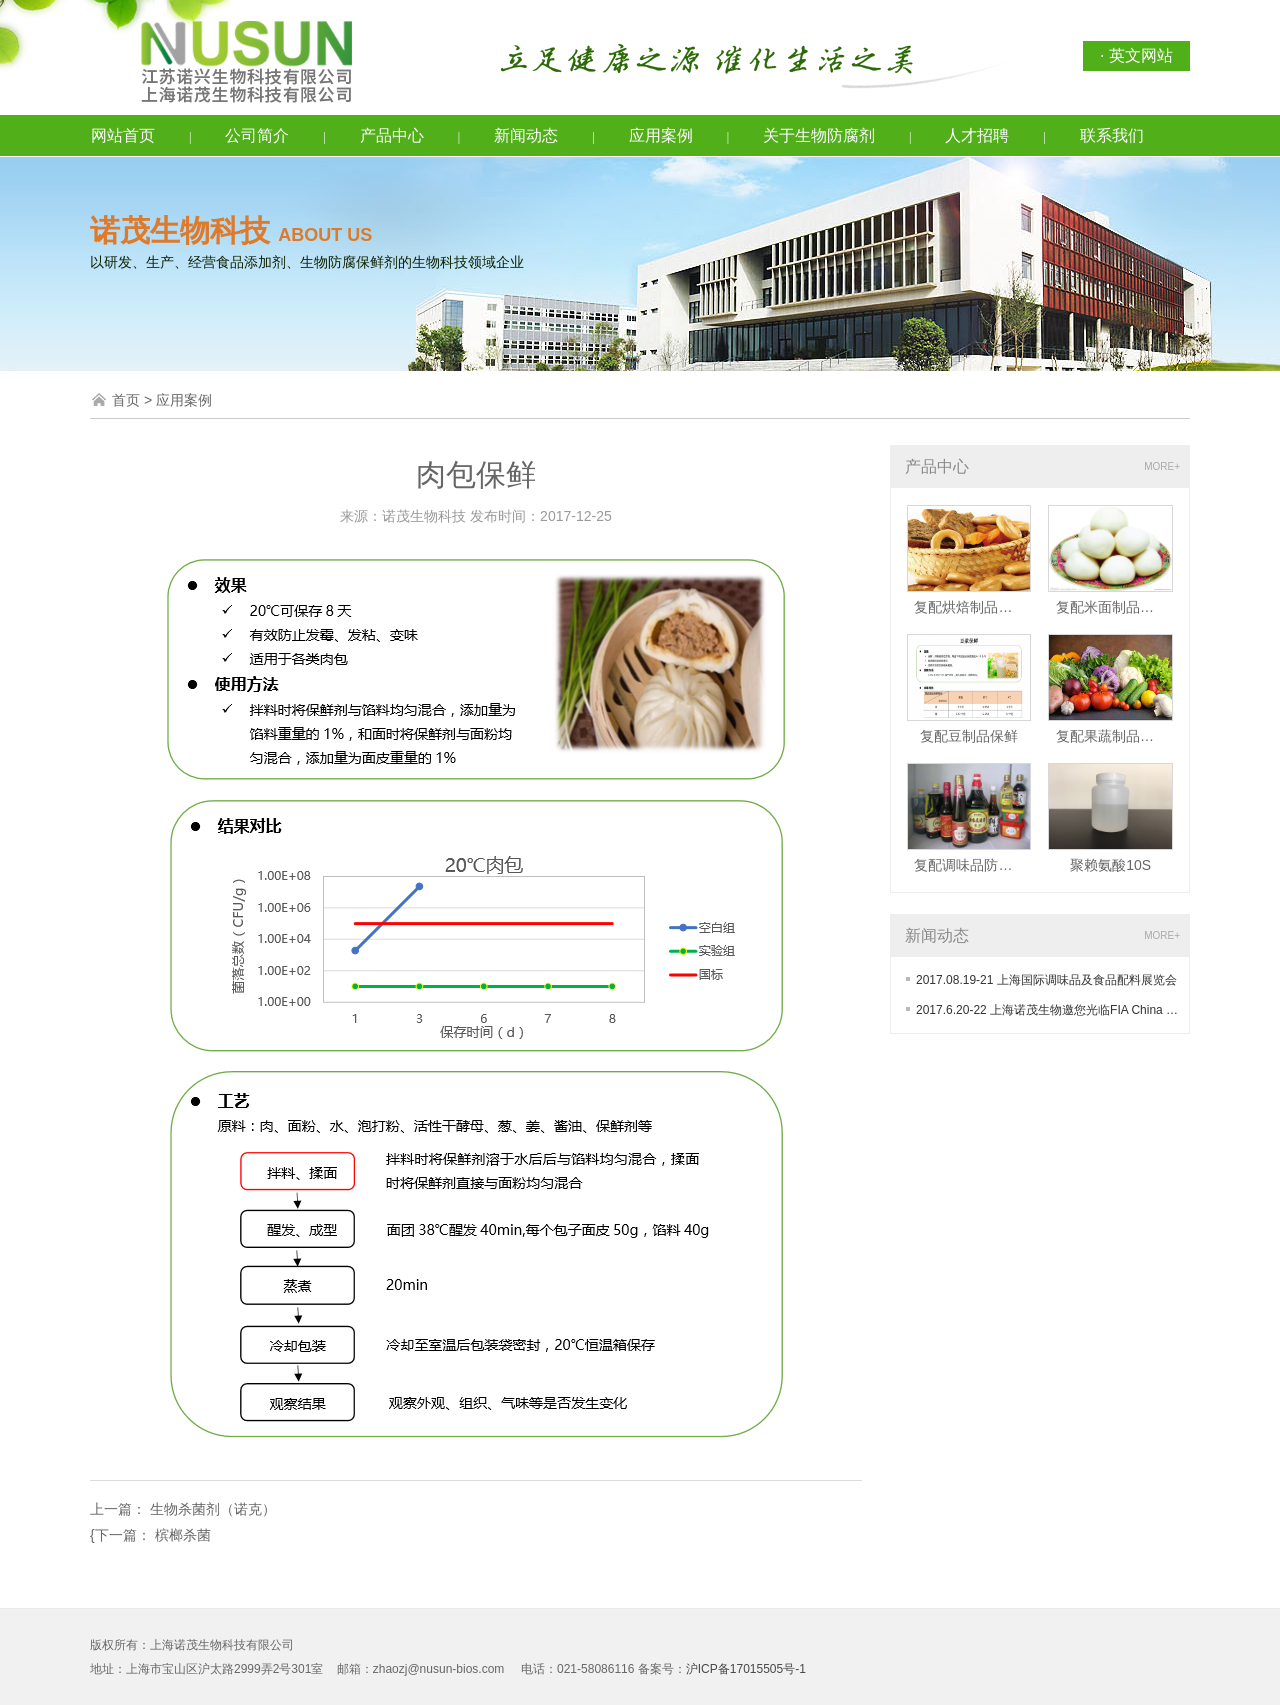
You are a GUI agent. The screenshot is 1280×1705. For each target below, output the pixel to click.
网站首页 (123, 135)
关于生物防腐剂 (819, 135)
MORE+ (1162, 466)
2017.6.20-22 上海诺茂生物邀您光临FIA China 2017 (1054, 1010)
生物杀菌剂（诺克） (213, 1509)
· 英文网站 (1136, 55)
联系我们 (1112, 135)
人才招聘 (977, 135)
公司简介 (257, 135)
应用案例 (661, 135)
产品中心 (392, 135)
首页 (126, 400)
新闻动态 (526, 135)
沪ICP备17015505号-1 (746, 1669)
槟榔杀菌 (183, 1535)
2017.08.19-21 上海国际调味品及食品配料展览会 (1046, 980)
